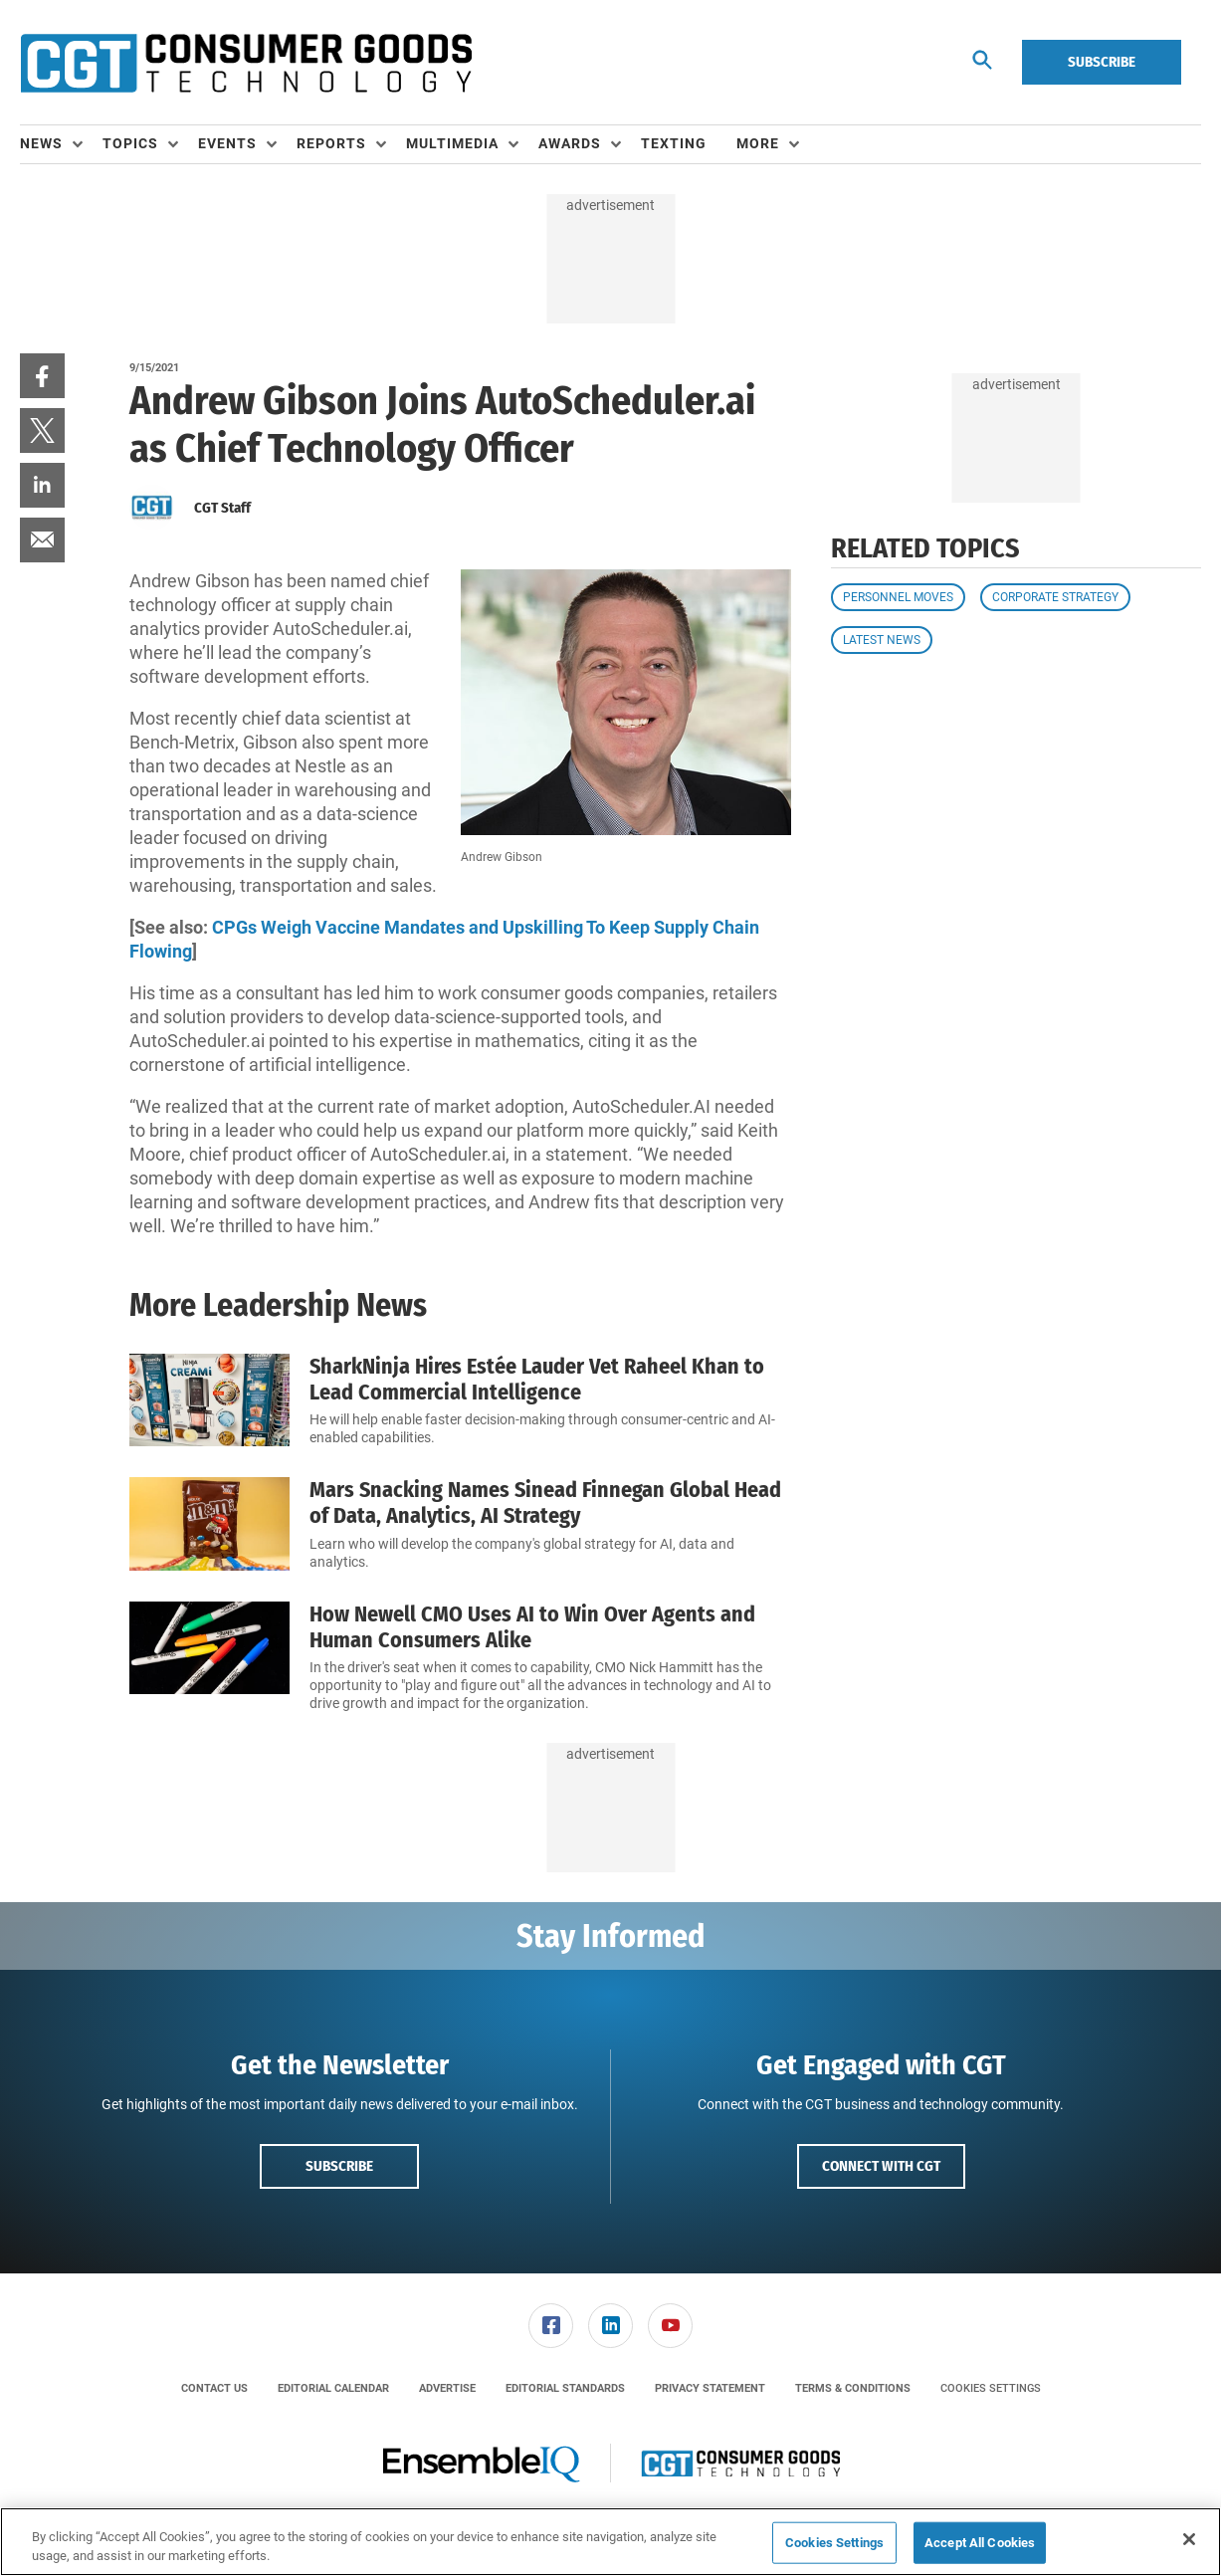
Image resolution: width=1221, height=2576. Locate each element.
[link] (42, 375)
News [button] (41, 143)
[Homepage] (246, 63)
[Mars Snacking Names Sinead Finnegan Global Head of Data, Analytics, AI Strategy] (209, 1524)
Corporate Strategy (1055, 597)
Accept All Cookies (979, 2542)
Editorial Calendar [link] (333, 2388)
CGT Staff (222, 508)
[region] (610, 2541)
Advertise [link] (447, 2388)
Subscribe (1101, 62)
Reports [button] (331, 143)
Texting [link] (674, 143)
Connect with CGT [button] (881, 2166)
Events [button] (227, 143)
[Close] (1189, 2539)
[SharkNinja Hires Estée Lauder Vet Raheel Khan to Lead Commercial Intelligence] (209, 1401)
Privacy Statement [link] (710, 2388)
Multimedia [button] (452, 143)
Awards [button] (569, 143)
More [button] (757, 143)
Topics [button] (130, 143)
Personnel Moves (898, 597)
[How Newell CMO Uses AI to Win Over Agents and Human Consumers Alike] (209, 1658)
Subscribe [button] (339, 2166)
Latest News (881, 640)
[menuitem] (61, 144)
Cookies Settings (990, 2388)
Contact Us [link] (214, 2388)
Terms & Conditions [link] (853, 2388)
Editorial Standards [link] (565, 2388)
